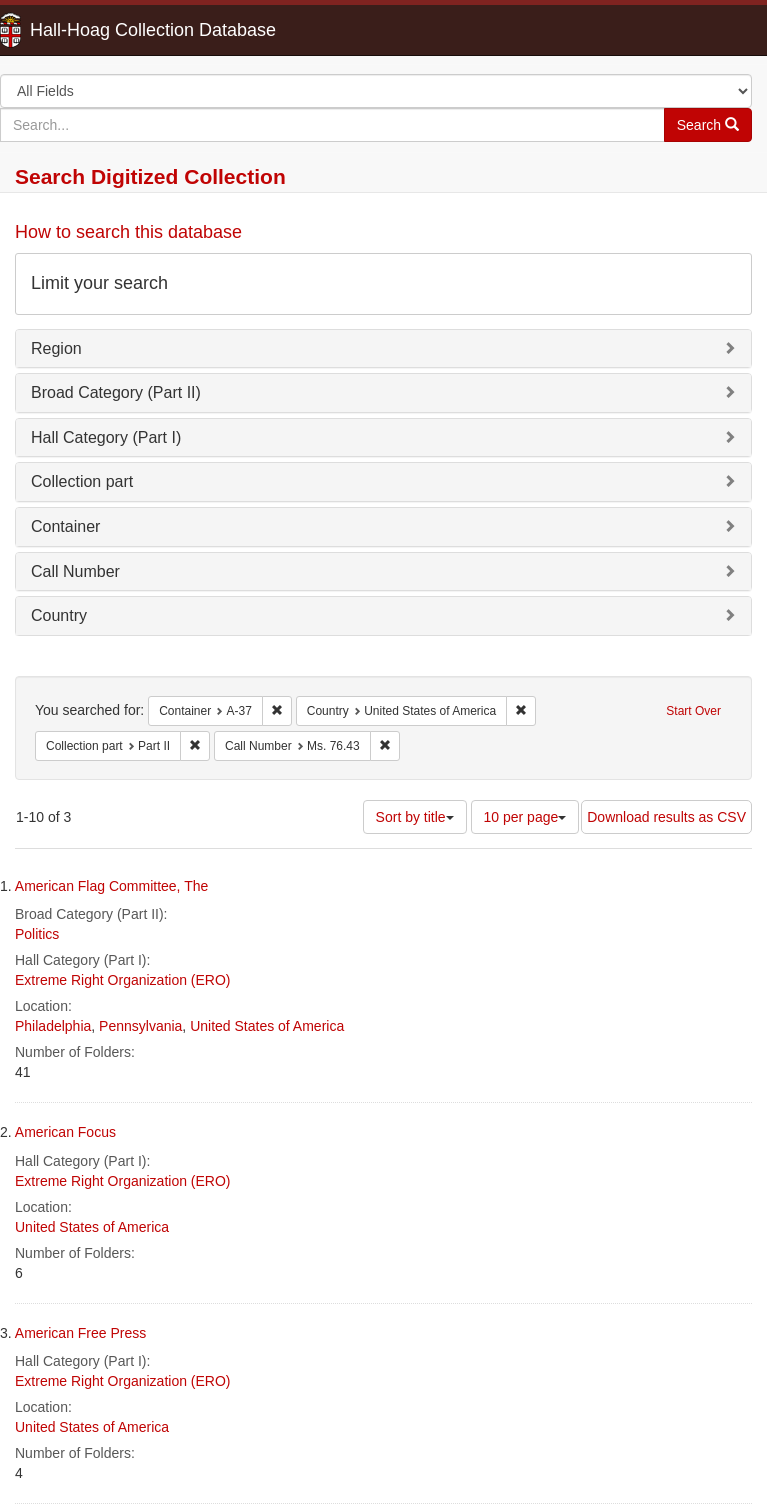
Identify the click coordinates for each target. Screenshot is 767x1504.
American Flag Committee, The (111, 886)
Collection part (82, 481)
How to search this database (128, 232)
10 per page (525, 817)
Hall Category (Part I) (106, 437)
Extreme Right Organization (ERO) (123, 980)
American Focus (65, 1132)
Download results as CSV (666, 817)
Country (59, 615)
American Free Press (80, 1333)
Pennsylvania (140, 1026)
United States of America (267, 1026)
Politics (37, 934)
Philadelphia (53, 1026)
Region (56, 348)
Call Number (75, 571)
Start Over (693, 711)
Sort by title (415, 817)
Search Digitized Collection (150, 176)
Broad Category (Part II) (116, 392)
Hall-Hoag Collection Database (90, 30)
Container (65, 526)
